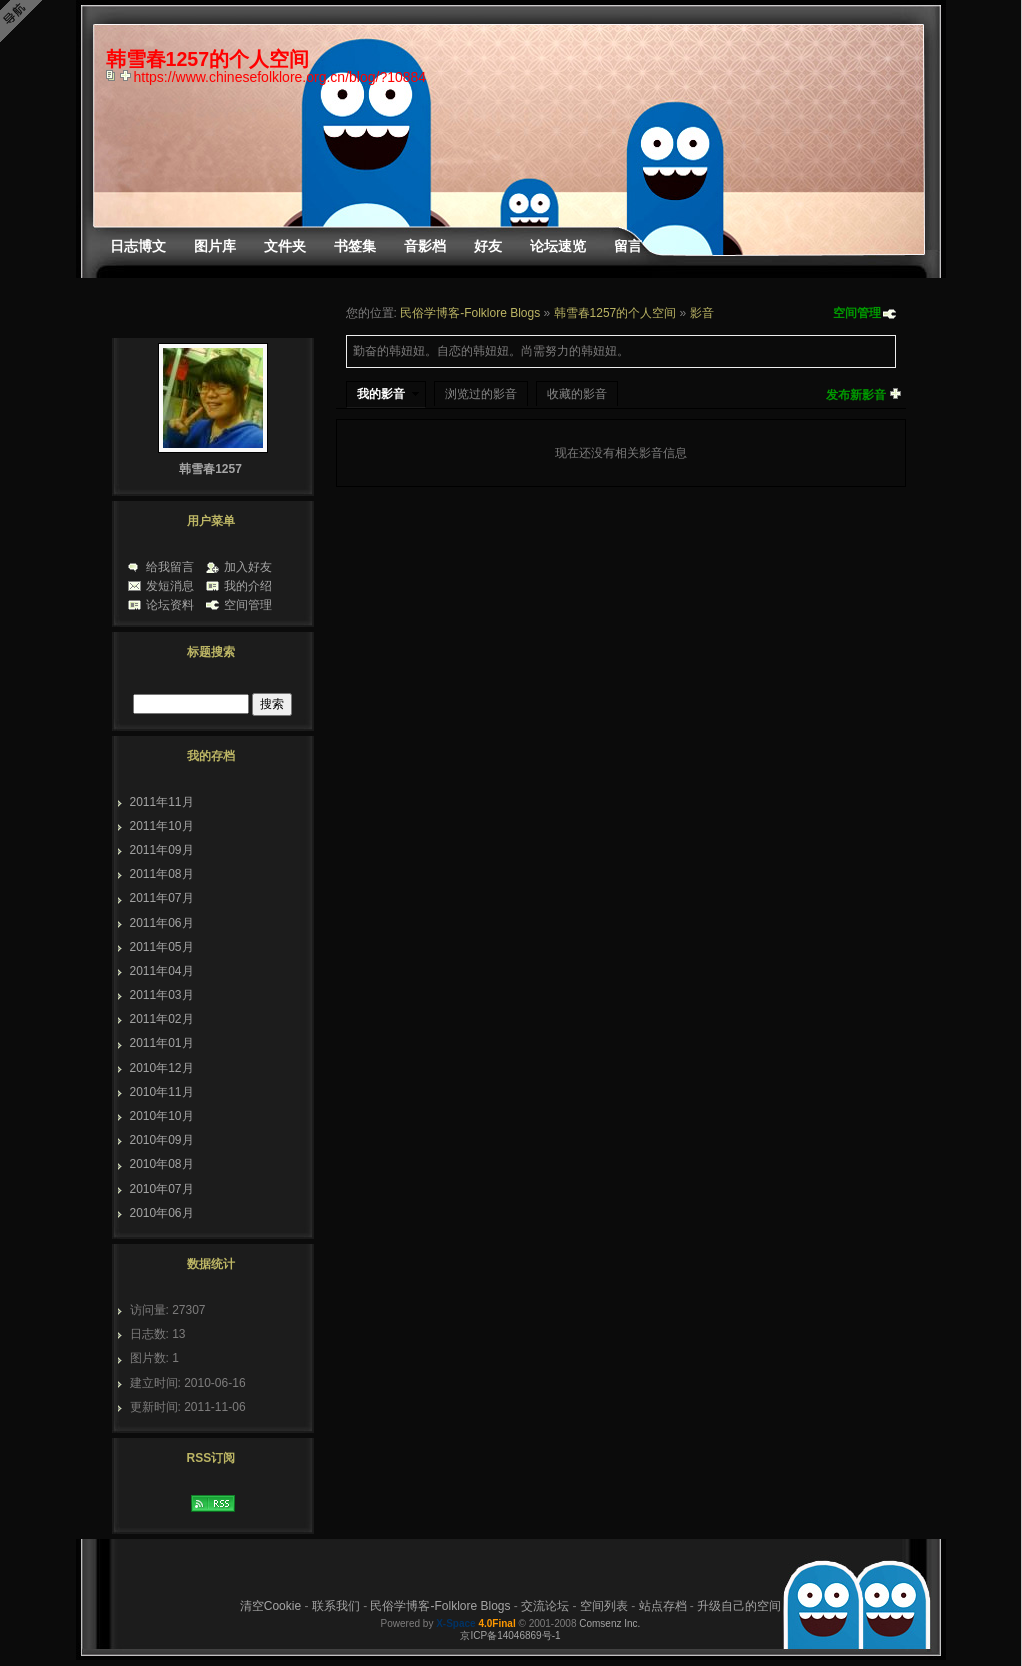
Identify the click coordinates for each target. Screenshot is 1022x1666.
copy (113, 75)
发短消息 (170, 586)
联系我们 (336, 1606)
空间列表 (604, 1606)
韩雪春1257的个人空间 (615, 313)
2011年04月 (162, 971)
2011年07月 (162, 898)
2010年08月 (162, 1164)
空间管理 (857, 313)
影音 (702, 313)
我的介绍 (248, 586)
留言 (628, 246)
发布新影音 (856, 395)
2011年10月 (162, 826)
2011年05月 (162, 947)
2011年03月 (162, 995)
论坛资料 (170, 605)
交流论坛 (545, 1606)
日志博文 (138, 246)
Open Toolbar (25, 21)
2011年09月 (162, 850)
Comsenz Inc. (609, 1623)
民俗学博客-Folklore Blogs (470, 313)
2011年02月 (162, 1019)
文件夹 (285, 246)
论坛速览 (558, 246)
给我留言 (170, 567)
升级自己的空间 (739, 1606)
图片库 (215, 246)
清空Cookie (270, 1606)
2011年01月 (162, 1043)
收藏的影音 (577, 394)
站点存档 (663, 1606)
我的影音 (381, 394)
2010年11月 (162, 1092)
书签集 (355, 246)
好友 (488, 246)
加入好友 (248, 567)
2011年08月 (162, 874)
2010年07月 (162, 1189)
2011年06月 (162, 923)
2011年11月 (162, 802)
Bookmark (127, 75)
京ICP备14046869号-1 (510, 1635)
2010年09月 (162, 1140)
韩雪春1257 (210, 469)
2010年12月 (162, 1068)
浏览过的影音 (481, 394)
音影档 (425, 246)
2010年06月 (162, 1213)
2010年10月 (162, 1116)
